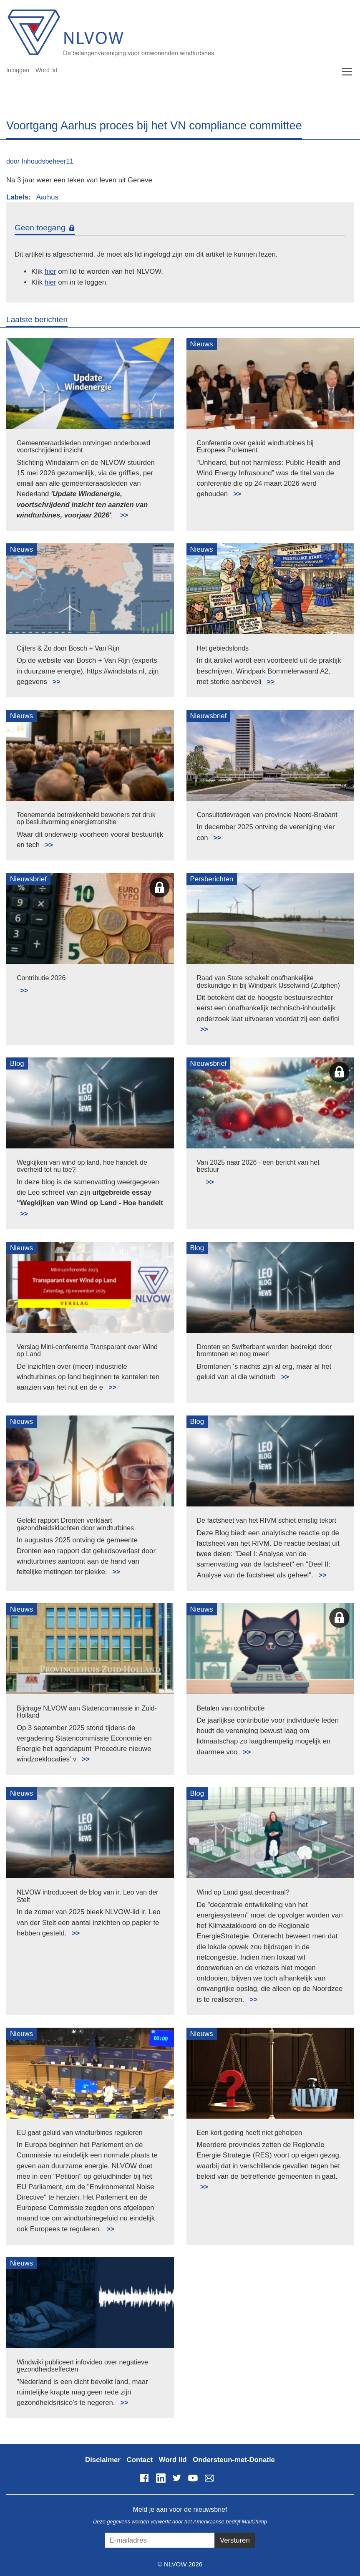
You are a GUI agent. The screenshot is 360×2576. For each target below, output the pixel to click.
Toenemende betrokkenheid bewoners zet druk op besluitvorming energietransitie (86, 818)
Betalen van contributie (231, 1708)
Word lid (46, 70)
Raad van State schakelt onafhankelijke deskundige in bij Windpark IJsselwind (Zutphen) (268, 981)
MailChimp (254, 2521)
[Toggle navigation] (347, 71)
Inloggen (17, 70)
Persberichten (212, 879)
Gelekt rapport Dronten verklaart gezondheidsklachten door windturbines (75, 1524)
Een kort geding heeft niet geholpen (249, 2132)
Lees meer (120, 510)
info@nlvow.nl (209, 2478)
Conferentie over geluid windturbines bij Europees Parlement (255, 446)
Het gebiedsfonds (223, 648)
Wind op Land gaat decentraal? (243, 1892)
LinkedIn (160, 2478)
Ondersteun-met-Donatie (234, 2460)
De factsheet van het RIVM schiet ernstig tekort (266, 1520)
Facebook (144, 2478)
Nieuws (201, 344)
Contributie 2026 (41, 977)
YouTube (192, 2478)
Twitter (177, 2478)
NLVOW (168, 32)
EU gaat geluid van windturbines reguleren (80, 2132)
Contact (140, 2460)
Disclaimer (103, 2460)
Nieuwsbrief (208, 716)
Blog (17, 1063)
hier (50, 271)
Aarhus (47, 197)
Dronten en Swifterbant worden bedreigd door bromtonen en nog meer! (264, 1350)
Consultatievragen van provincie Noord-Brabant (267, 814)
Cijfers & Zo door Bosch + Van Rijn (68, 648)
